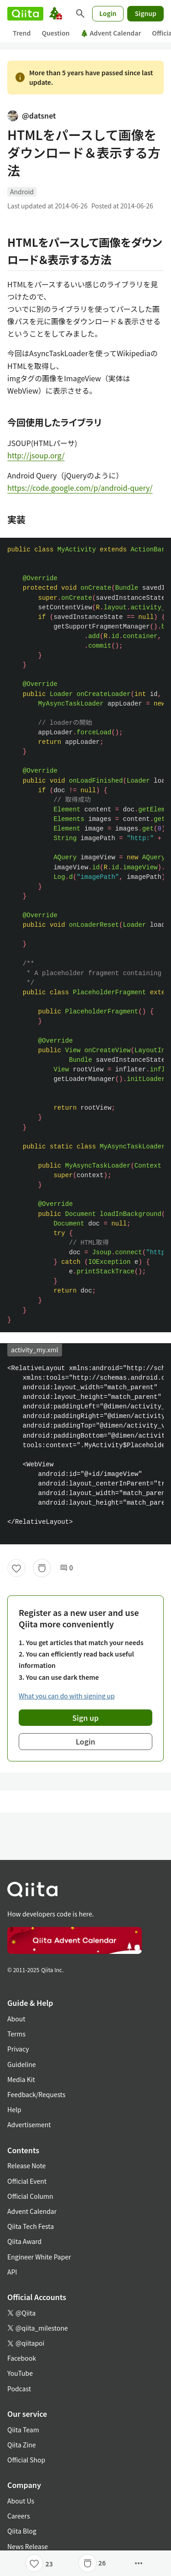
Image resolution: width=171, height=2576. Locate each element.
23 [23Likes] (49, 2563)
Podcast (19, 2388)
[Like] (16, 1568)
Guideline (21, 2064)
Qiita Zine (21, 2444)
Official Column (30, 2196)
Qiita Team (23, 2429)
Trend (22, 32)
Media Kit (21, 2079)
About (16, 2018)
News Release (27, 2546)
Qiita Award (24, 2241)
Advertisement (29, 2124)
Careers (18, 2515)
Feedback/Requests (36, 2094)
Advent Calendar (111, 32)
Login (108, 13)
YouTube (20, 2373)
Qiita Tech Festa (30, 2226)
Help (14, 2109)
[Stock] (42, 1568)
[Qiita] (25, 14)
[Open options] (138, 2563)
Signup (145, 13)
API (12, 2271)
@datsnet (31, 115)
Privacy (18, 2048)
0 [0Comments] (66, 1568)
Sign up (86, 1717)
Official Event (27, 2181)
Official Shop (26, 2459)
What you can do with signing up (66, 1695)
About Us (20, 2500)
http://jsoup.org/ (36, 455)
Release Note (26, 2165)
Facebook (21, 2358)
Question (55, 32)
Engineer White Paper (39, 2256)
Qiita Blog (21, 2530)
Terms (16, 2033)
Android (22, 191)
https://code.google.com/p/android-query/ (79, 487)
